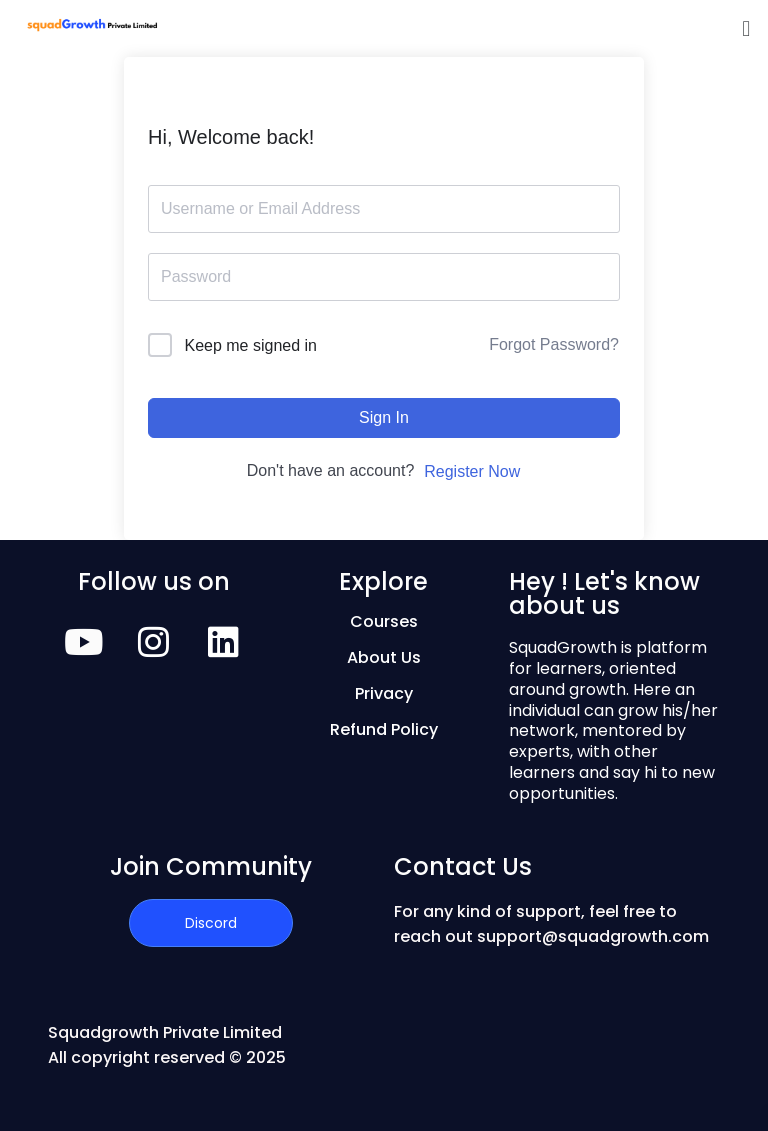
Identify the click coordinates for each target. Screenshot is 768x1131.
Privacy (384, 693)
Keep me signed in (250, 345)
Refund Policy (384, 729)
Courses (384, 621)
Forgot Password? (554, 344)
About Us (384, 657)
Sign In (384, 417)
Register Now (472, 471)
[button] (746, 28)
